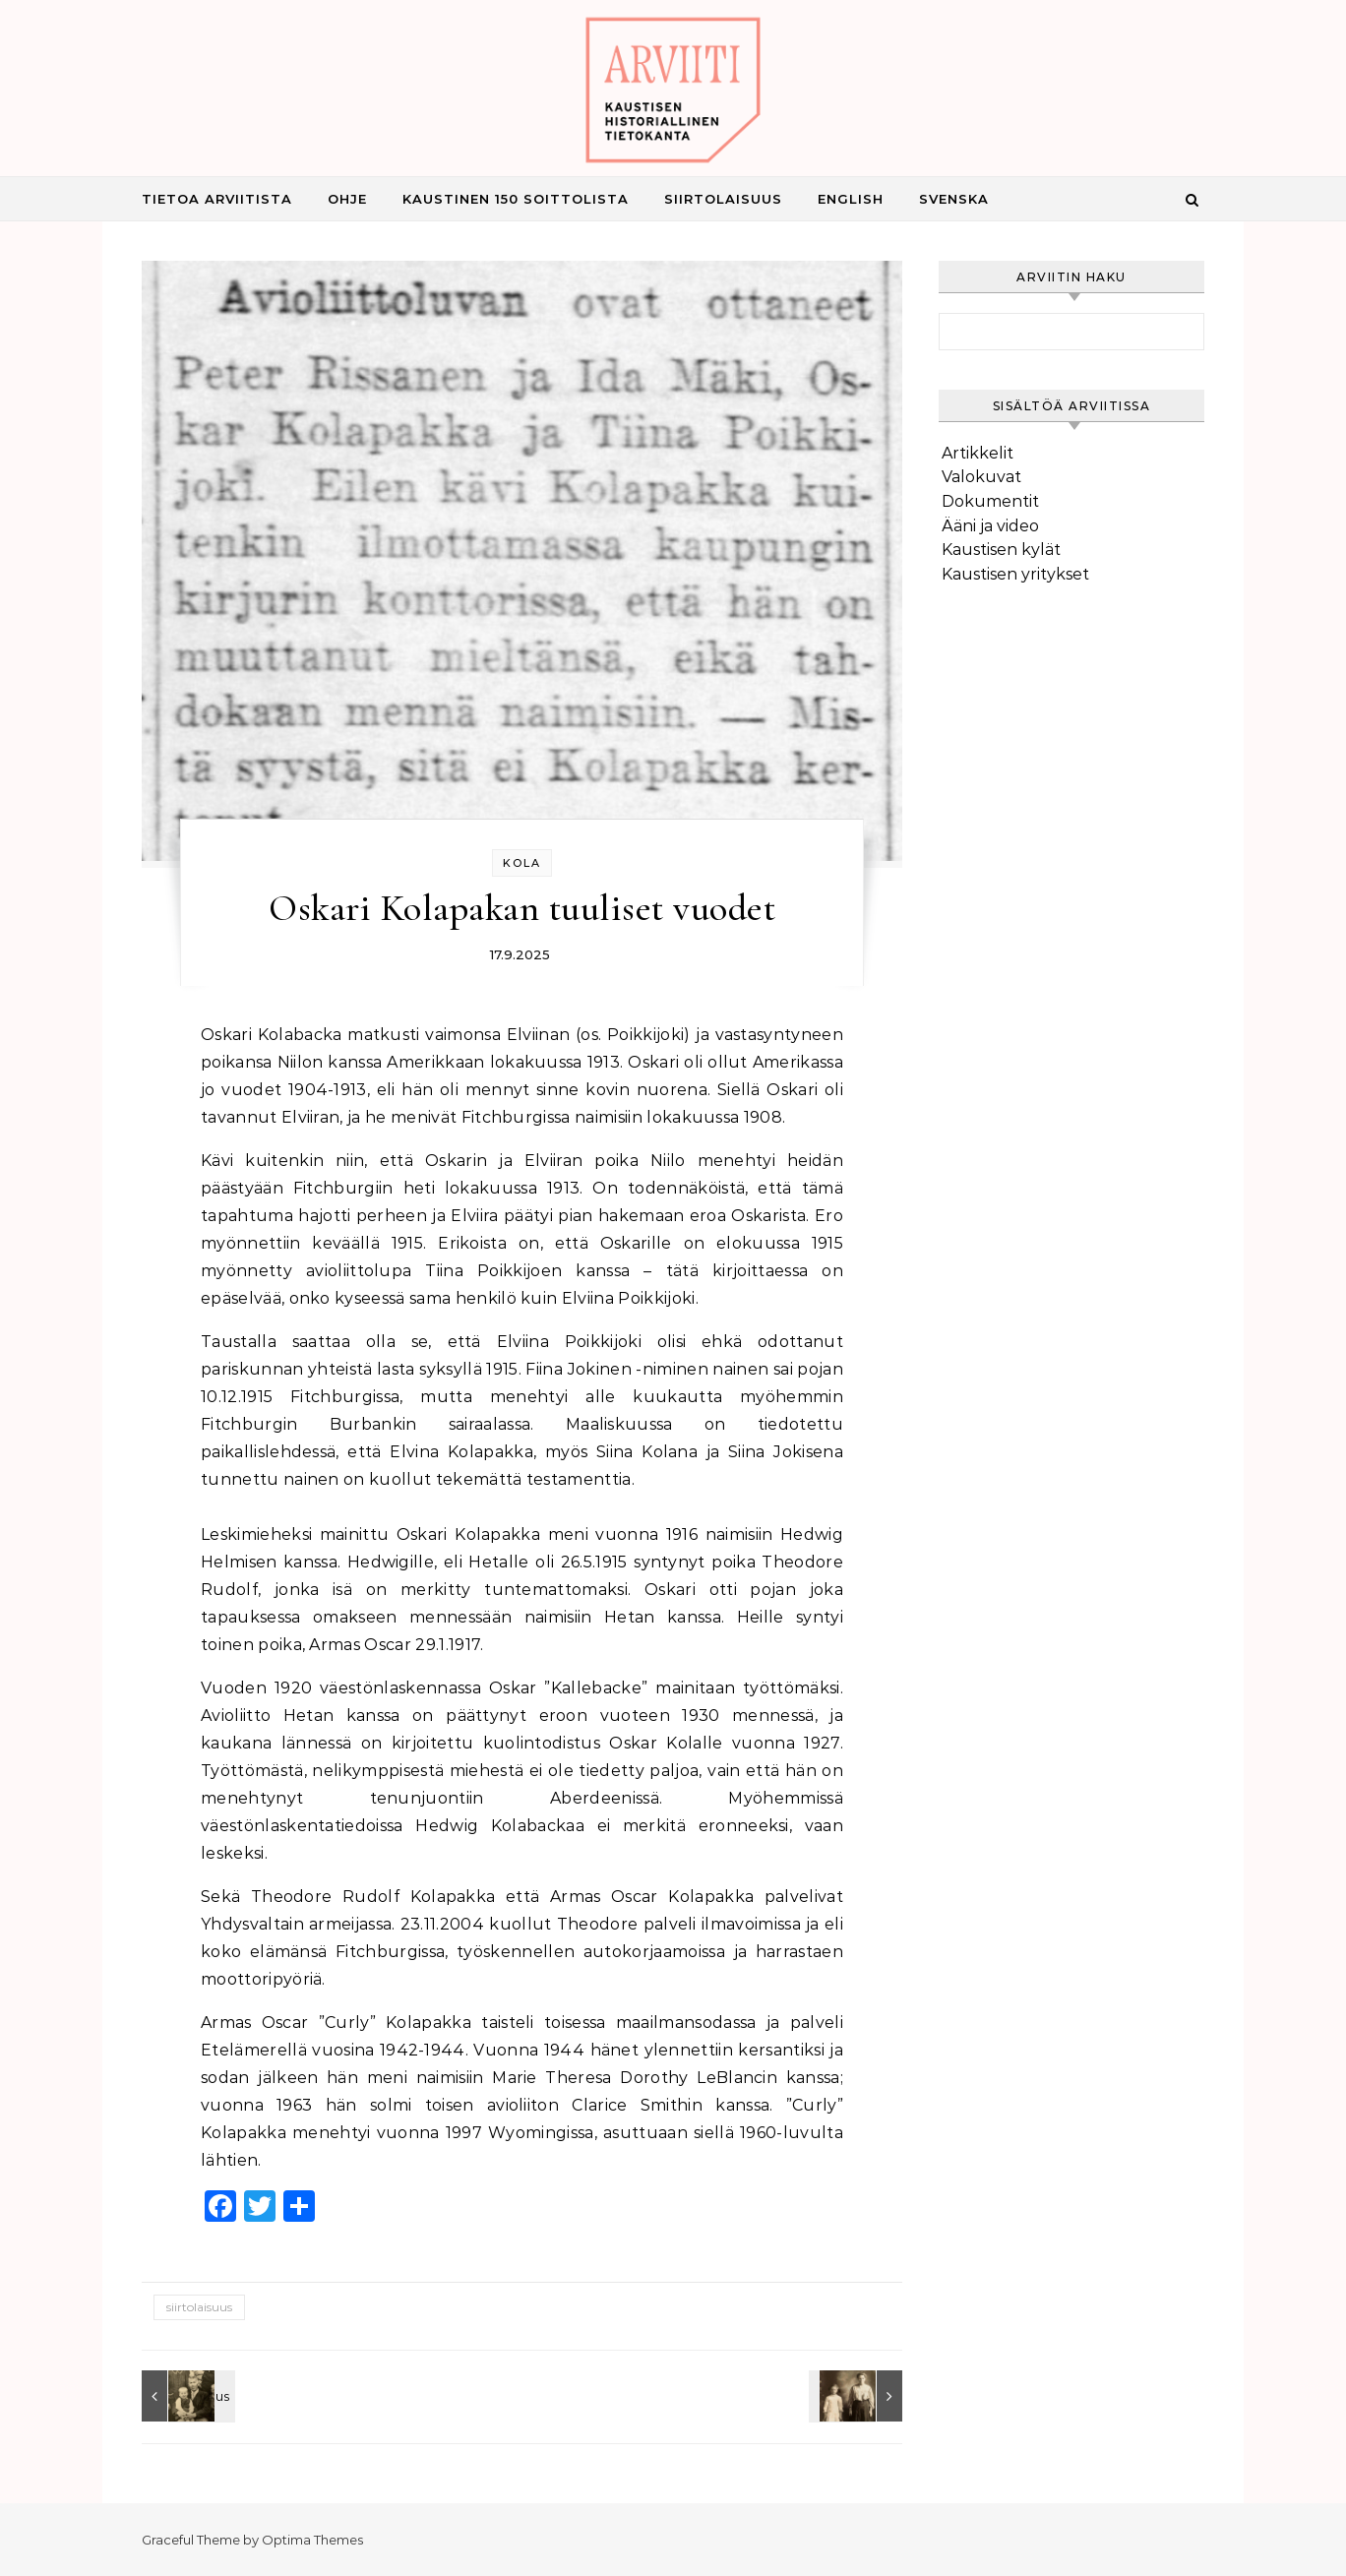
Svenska (954, 199)
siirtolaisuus (199, 2307)
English (851, 199)
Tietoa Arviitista (217, 199)
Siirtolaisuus (723, 199)
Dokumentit (990, 501)
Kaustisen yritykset (1015, 574)
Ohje (347, 199)
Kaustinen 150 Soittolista (515, 199)
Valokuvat (981, 476)
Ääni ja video (990, 526)
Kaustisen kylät (1001, 549)
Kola (522, 863)
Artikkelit (977, 453)
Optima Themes (312, 2539)
